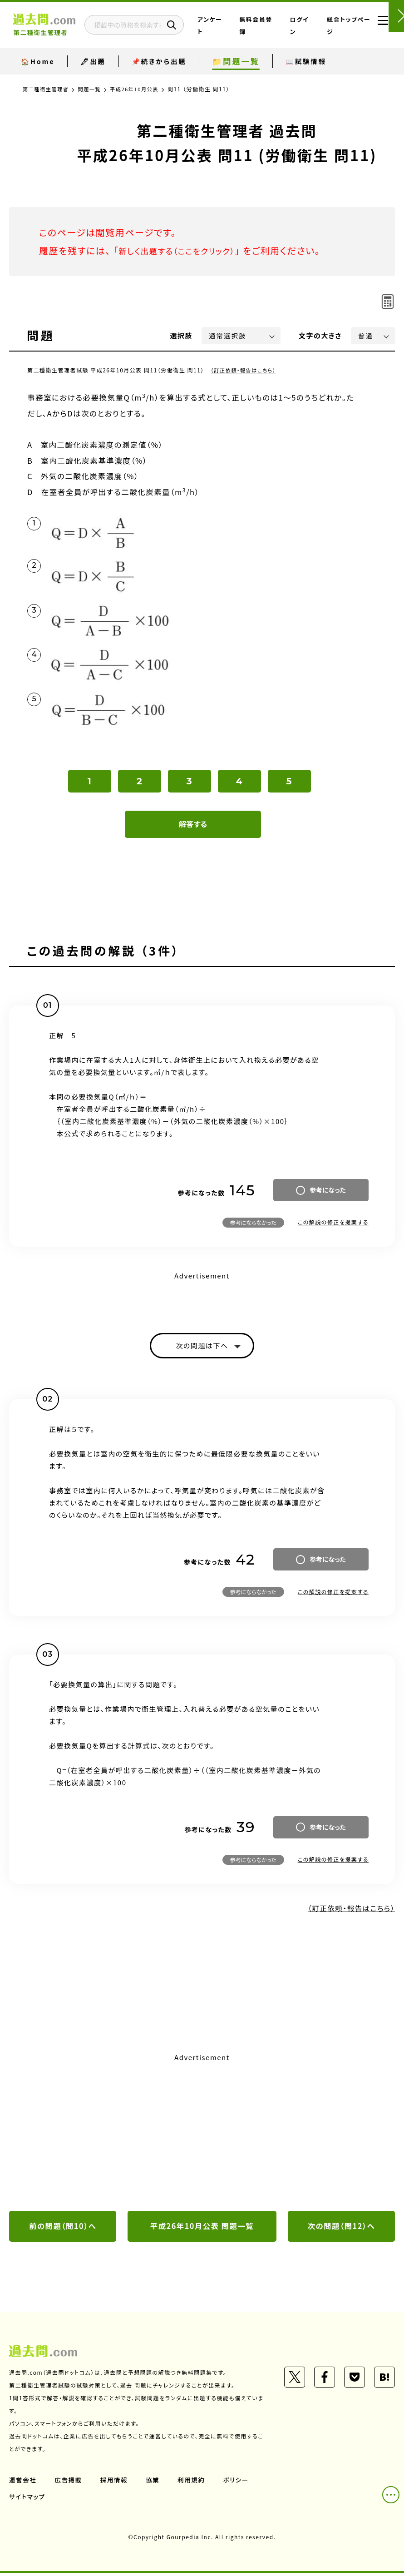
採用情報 (116, 2482)
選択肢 (181, 335)
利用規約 (194, 2482)
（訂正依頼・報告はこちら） (245, 370)
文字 (320, 335)
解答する (193, 824)
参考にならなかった (253, 1222)
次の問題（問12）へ (341, 2229)
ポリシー (240, 2482)
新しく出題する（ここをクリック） (184, 250)
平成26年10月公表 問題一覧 (201, 2229)
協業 (155, 2482)
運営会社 (23, 2482)
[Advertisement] (202, 2134)
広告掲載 (69, 2482)
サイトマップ (27, 2500)
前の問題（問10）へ (62, 2229)
